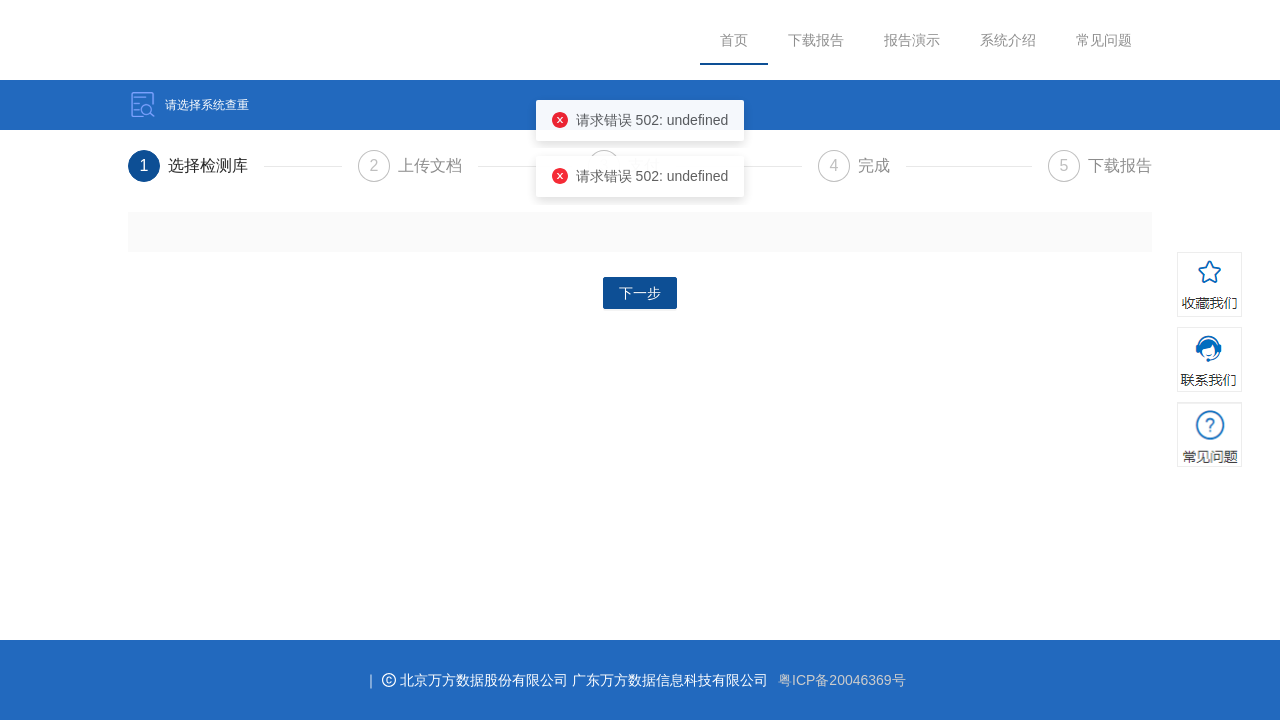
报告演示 (912, 40)
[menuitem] (734, 41)
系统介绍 (1008, 40)
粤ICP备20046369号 (842, 680)
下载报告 (816, 40)
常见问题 (1104, 40)
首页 (734, 40)
